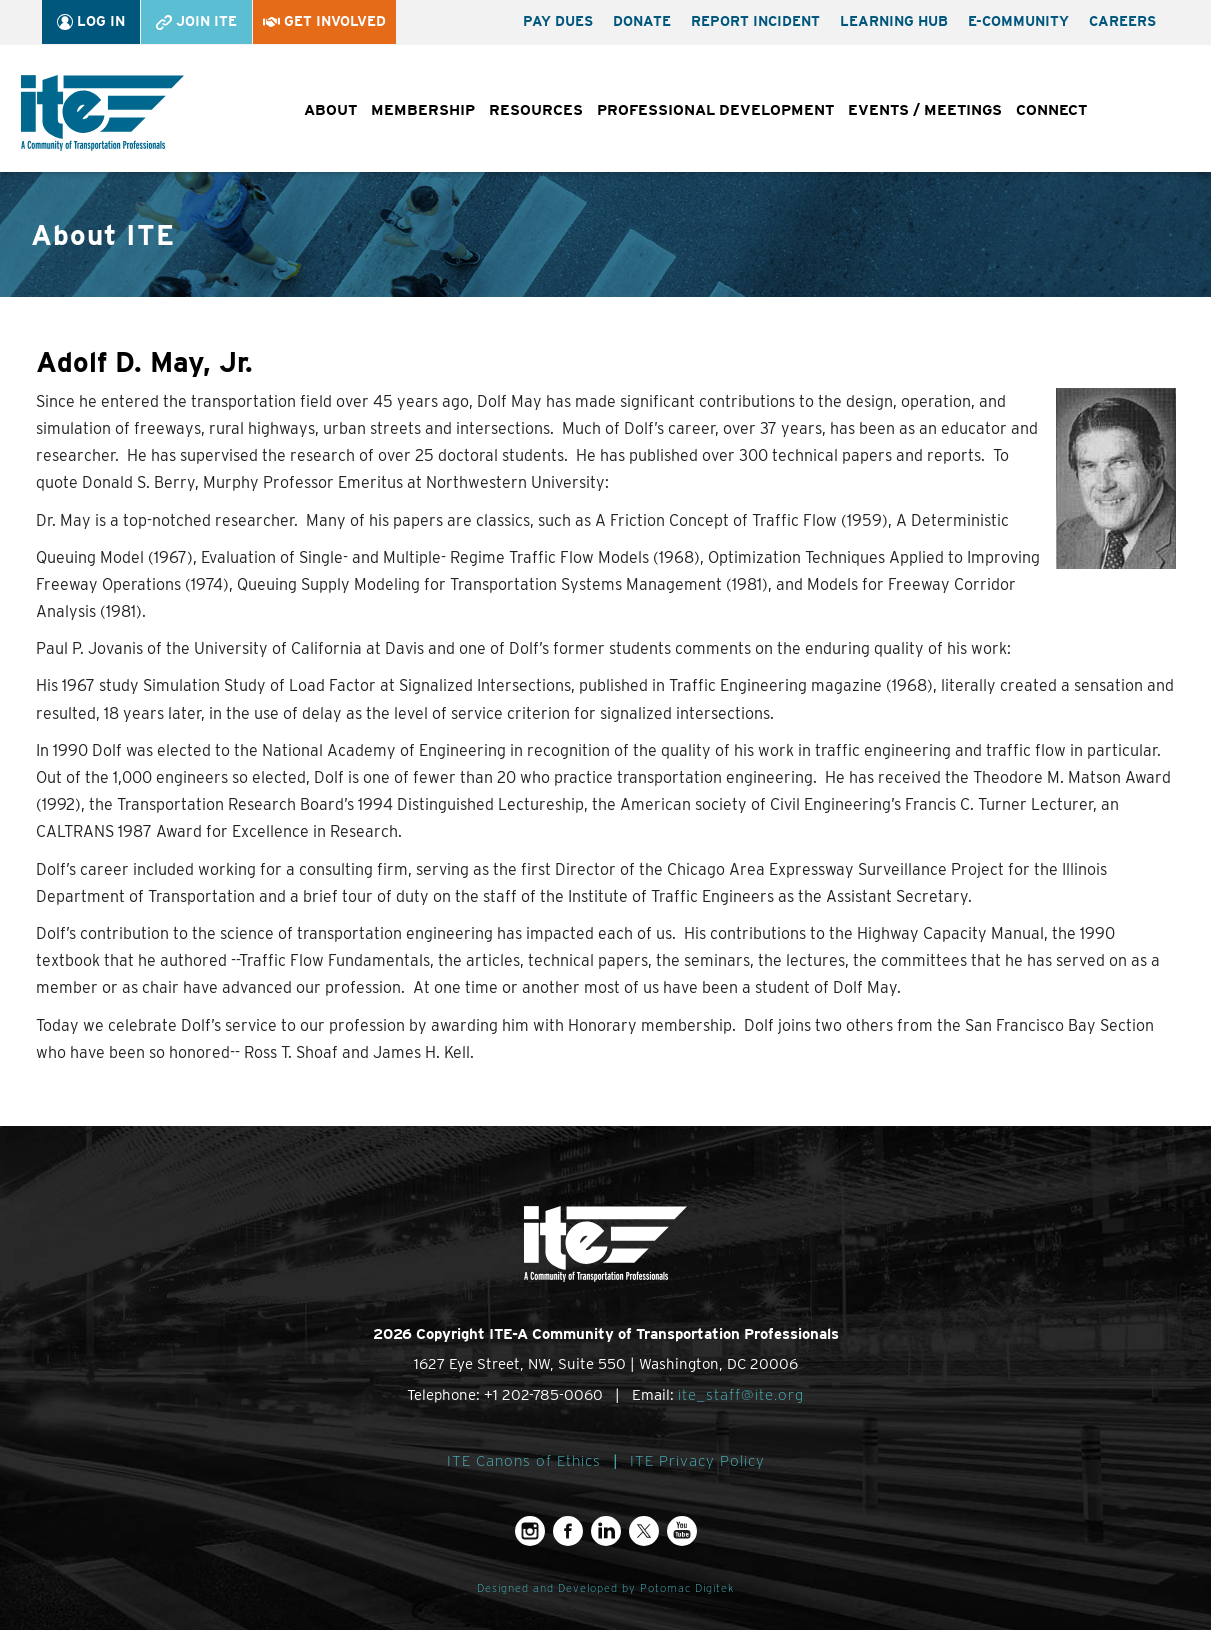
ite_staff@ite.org (741, 1395)
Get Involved (324, 21)
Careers (1122, 21)
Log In (91, 21)
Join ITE (196, 21)
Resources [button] (536, 110)
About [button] (330, 110)
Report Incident (755, 21)
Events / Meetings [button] (925, 110)
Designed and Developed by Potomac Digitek (605, 1588)
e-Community (1018, 21)
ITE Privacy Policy (697, 1461)
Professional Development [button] (715, 110)
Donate (642, 21)
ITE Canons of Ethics (524, 1461)
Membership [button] (423, 110)
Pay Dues (558, 21)
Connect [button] (1051, 110)
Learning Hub (894, 21)
